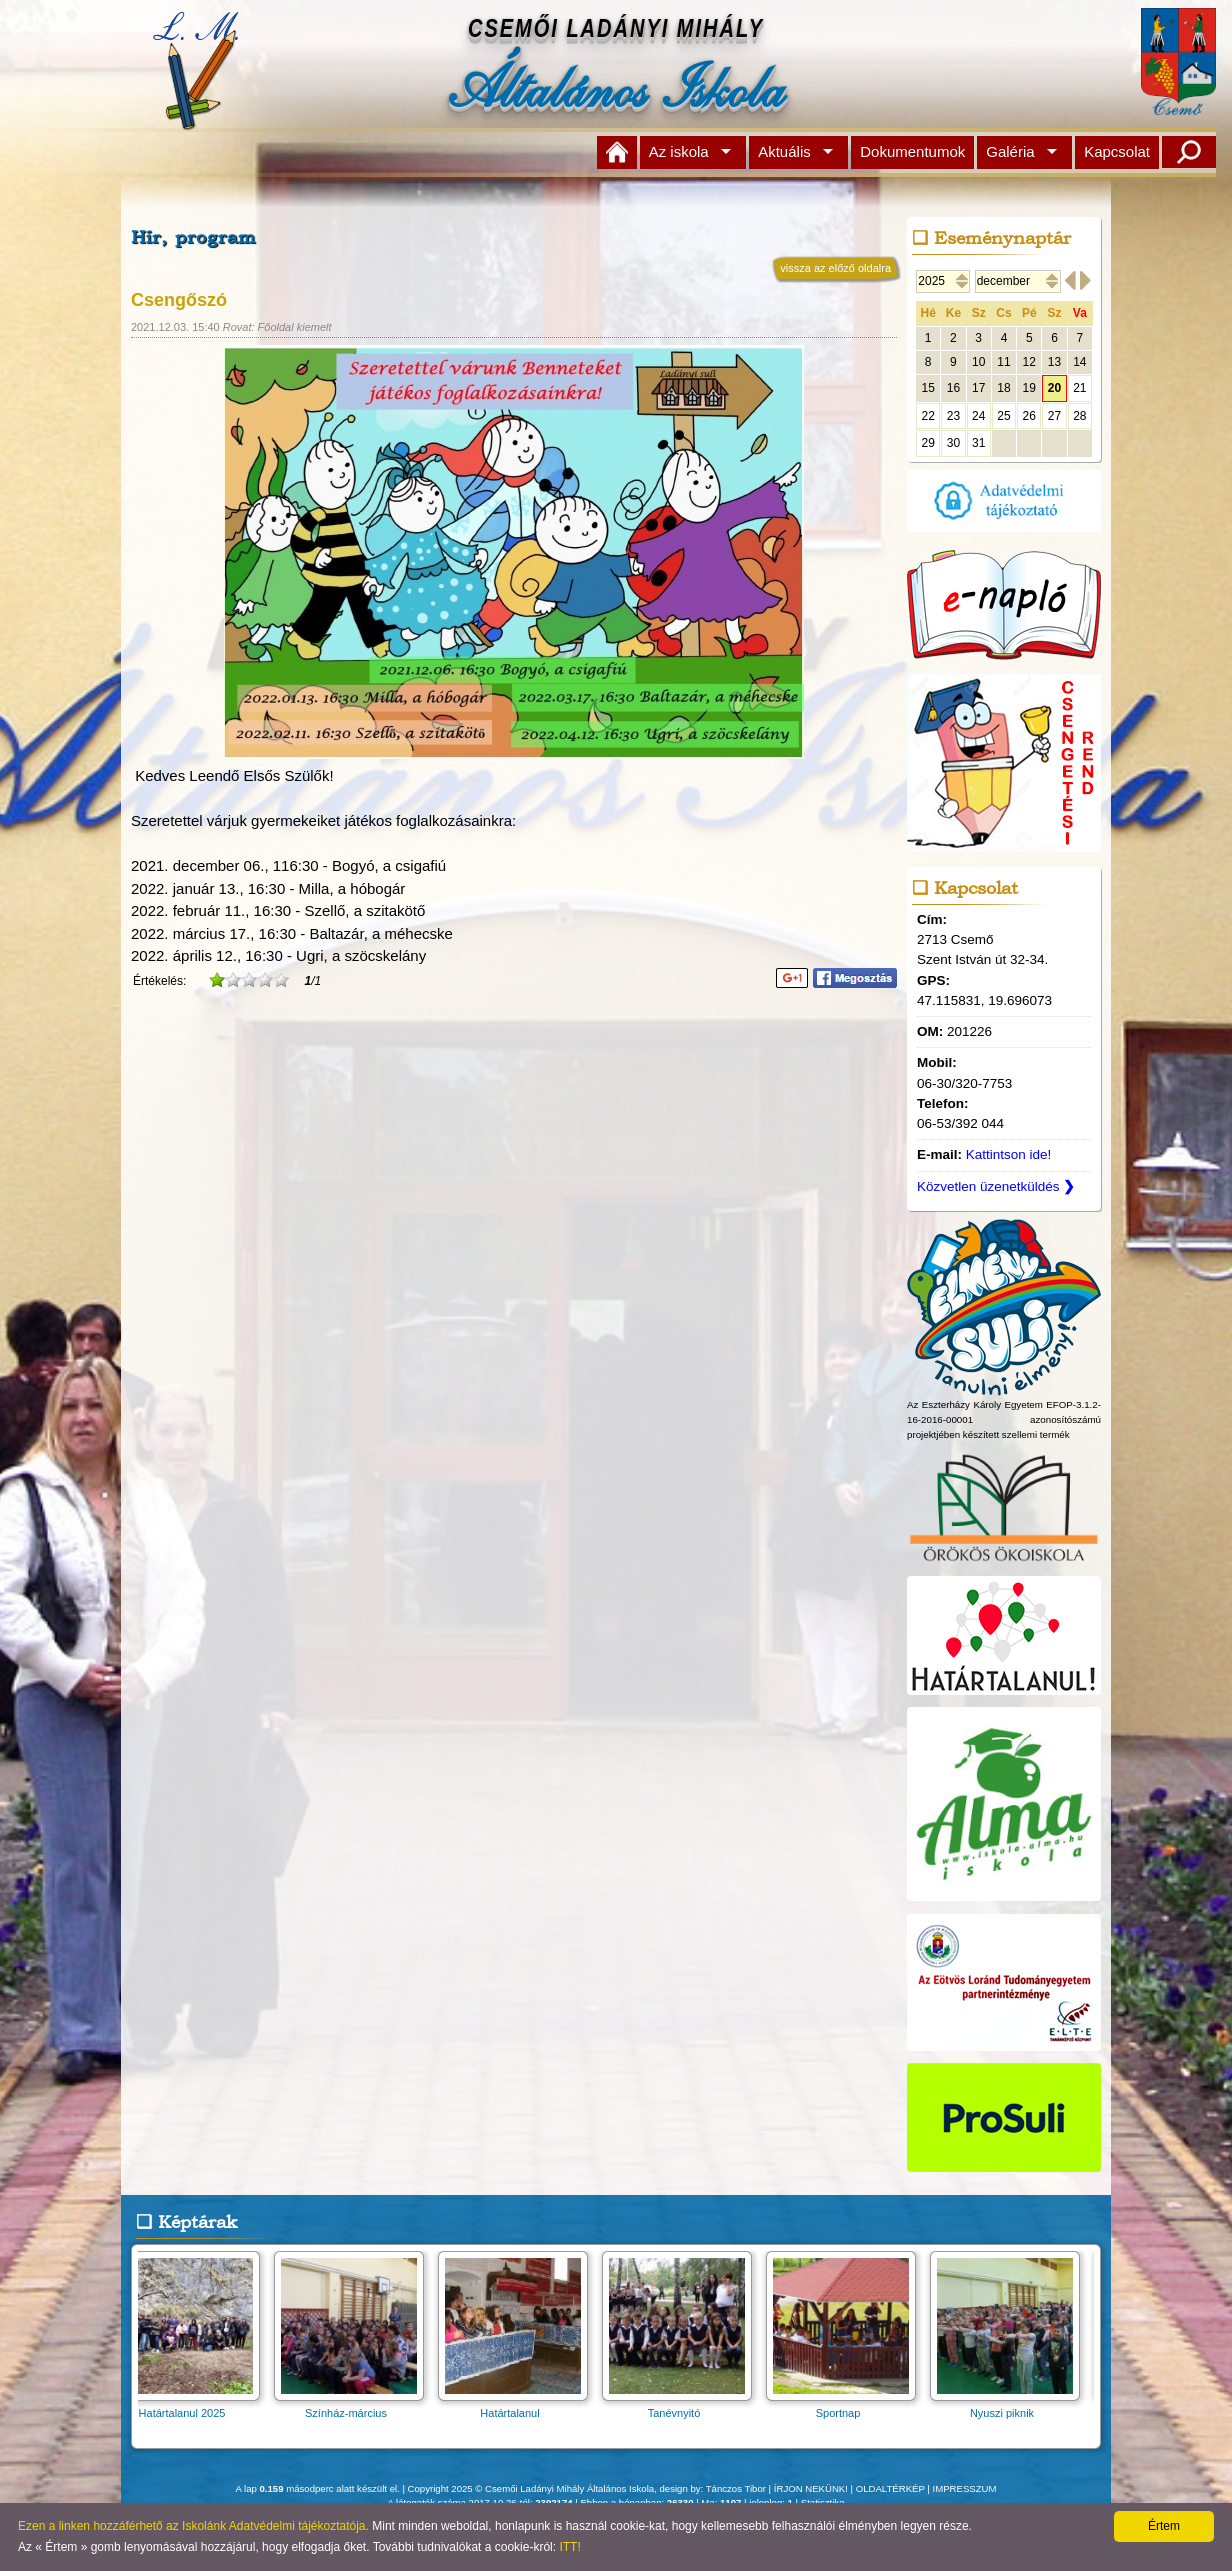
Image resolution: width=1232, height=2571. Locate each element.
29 (927, 443)
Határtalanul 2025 (191, 2406)
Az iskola (679, 151)
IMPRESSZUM (965, 2488)
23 (953, 416)
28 (1079, 416)
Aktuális (784, 151)
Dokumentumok (912, 151)
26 (1029, 416)
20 (1054, 388)
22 (927, 416)
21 (1079, 388)
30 (953, 443)
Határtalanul (519, 2406)
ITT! (569, 2547)
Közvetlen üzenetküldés (996, 1186)
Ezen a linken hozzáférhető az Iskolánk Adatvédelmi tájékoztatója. (193, 2526)
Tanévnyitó (683, 2406)
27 (1054, 416)
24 (978, 416)
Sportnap (847, 2406)
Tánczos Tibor (736, 2488)
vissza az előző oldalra (835, 268)
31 (978, 443)
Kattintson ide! (1009, 1154)
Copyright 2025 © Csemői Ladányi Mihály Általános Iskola (531, 2488)
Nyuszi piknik (1011, 2406)
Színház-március (355, 2406)
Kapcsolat (1117, 151)
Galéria (1010, 151)
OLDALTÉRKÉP (890, 2488)
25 (1003, 416)
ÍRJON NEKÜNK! (811, 2488)
